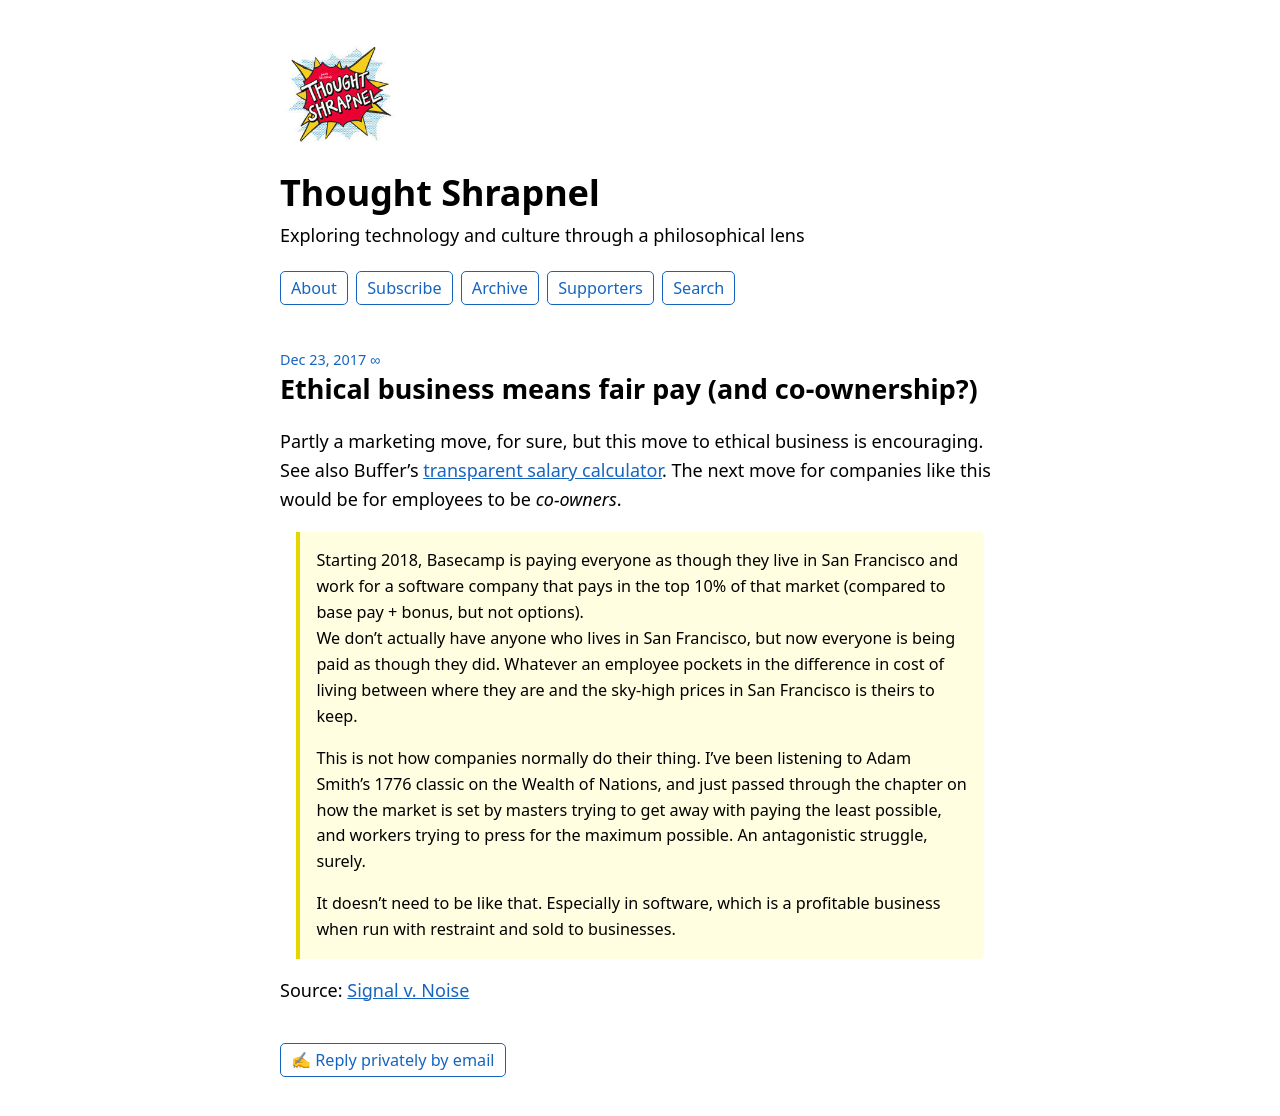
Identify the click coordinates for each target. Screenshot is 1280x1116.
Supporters (600, 288)
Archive (500, 288)
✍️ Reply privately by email (393, 1060)
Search (698, 288)
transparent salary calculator (542, 470)
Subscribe (404, 288)
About (314, 288)
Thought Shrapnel (440, 192)
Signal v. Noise (408, 990)
